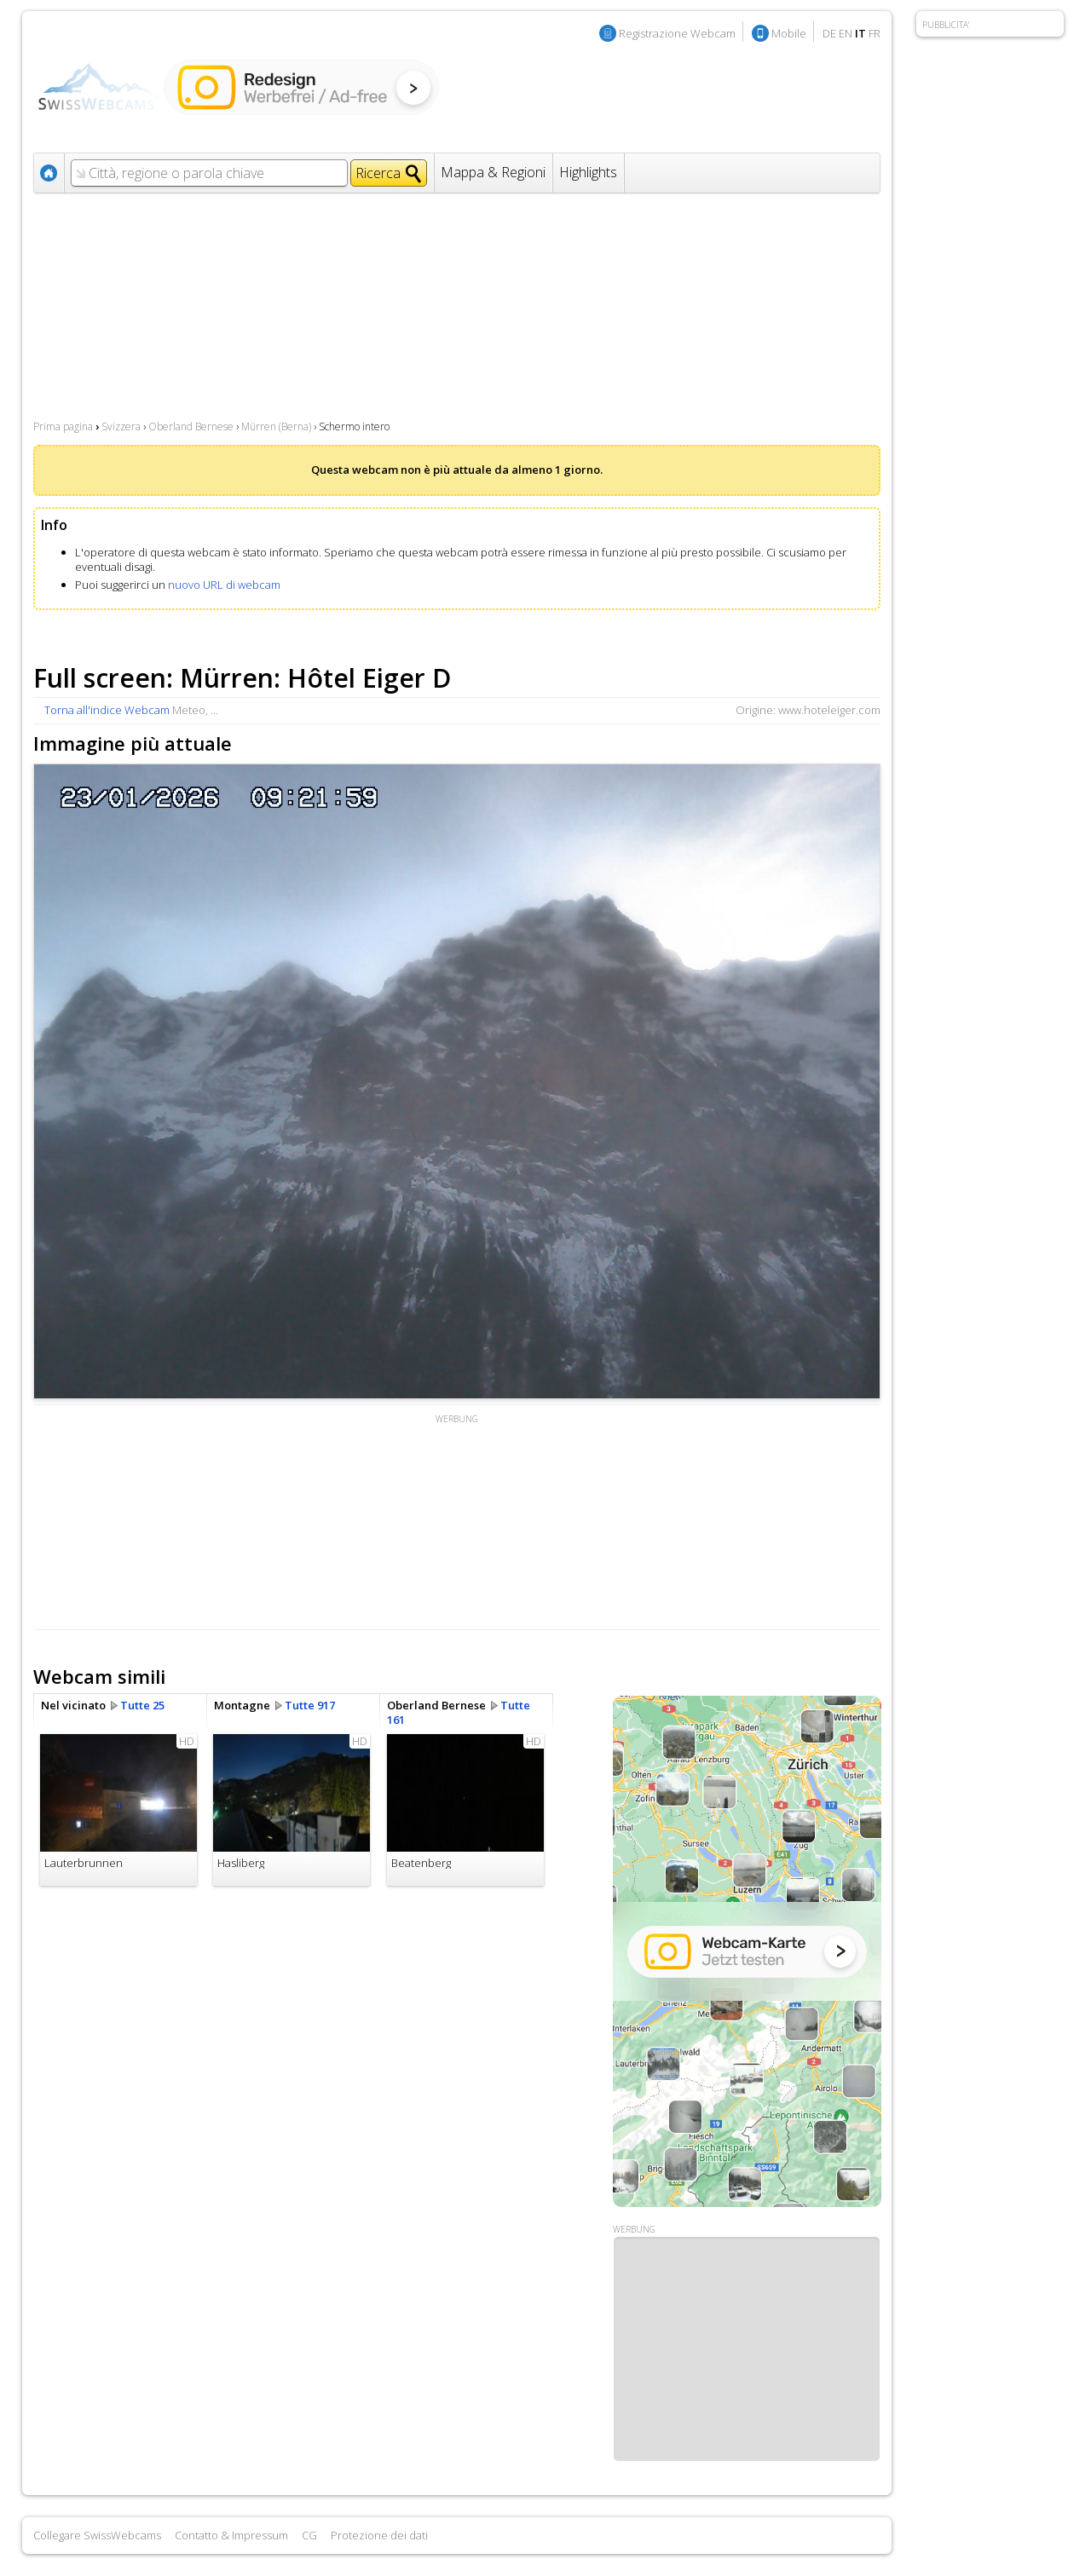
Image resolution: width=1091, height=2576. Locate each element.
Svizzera (121, 426)
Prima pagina (63, 426)
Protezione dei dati (379, 2535)
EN (845, 33)
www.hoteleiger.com (829, 709)
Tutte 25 (142, 1705)
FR (874, 33)
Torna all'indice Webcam (107, 709)
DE (829, 33)
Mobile (788, 33)
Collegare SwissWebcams (97, 2535)
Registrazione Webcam (677, 33)
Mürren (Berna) (276, 426)
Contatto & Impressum (231, 2535)
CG (309, 2535)
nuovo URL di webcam (224, 584)
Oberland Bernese (191, 426)
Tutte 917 (310, 1705)
